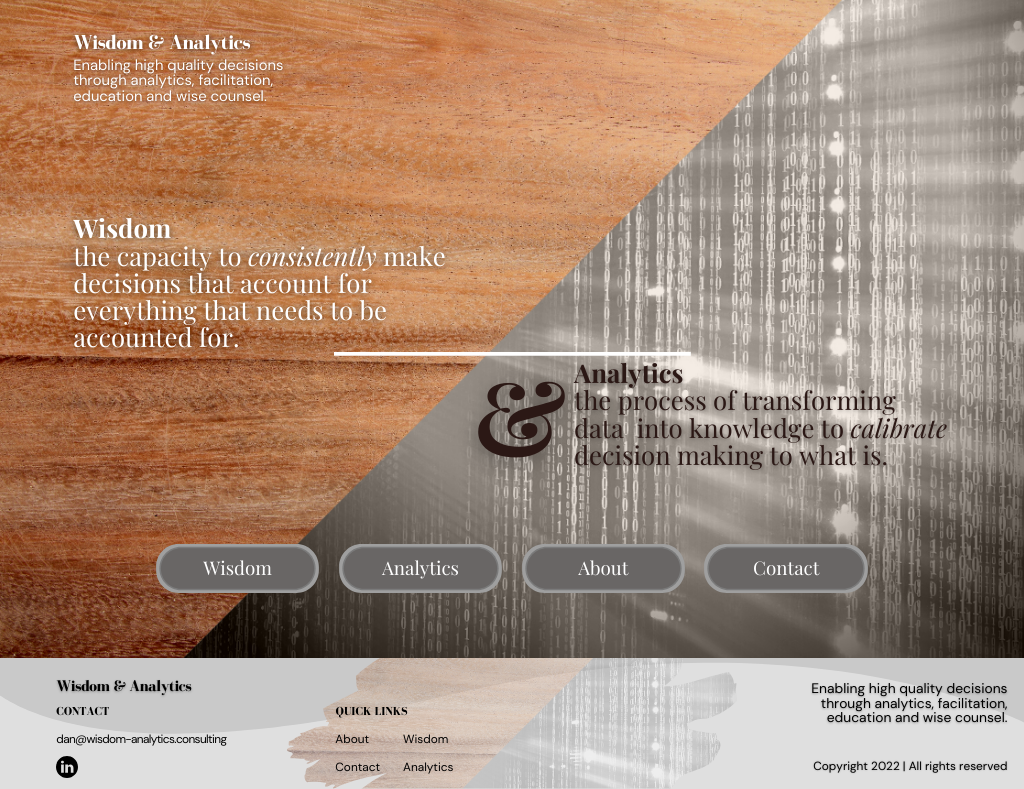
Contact (357, 767)
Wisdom (425, 739)
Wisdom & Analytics (123, 686)
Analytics (428, 767)
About (352, 739)
